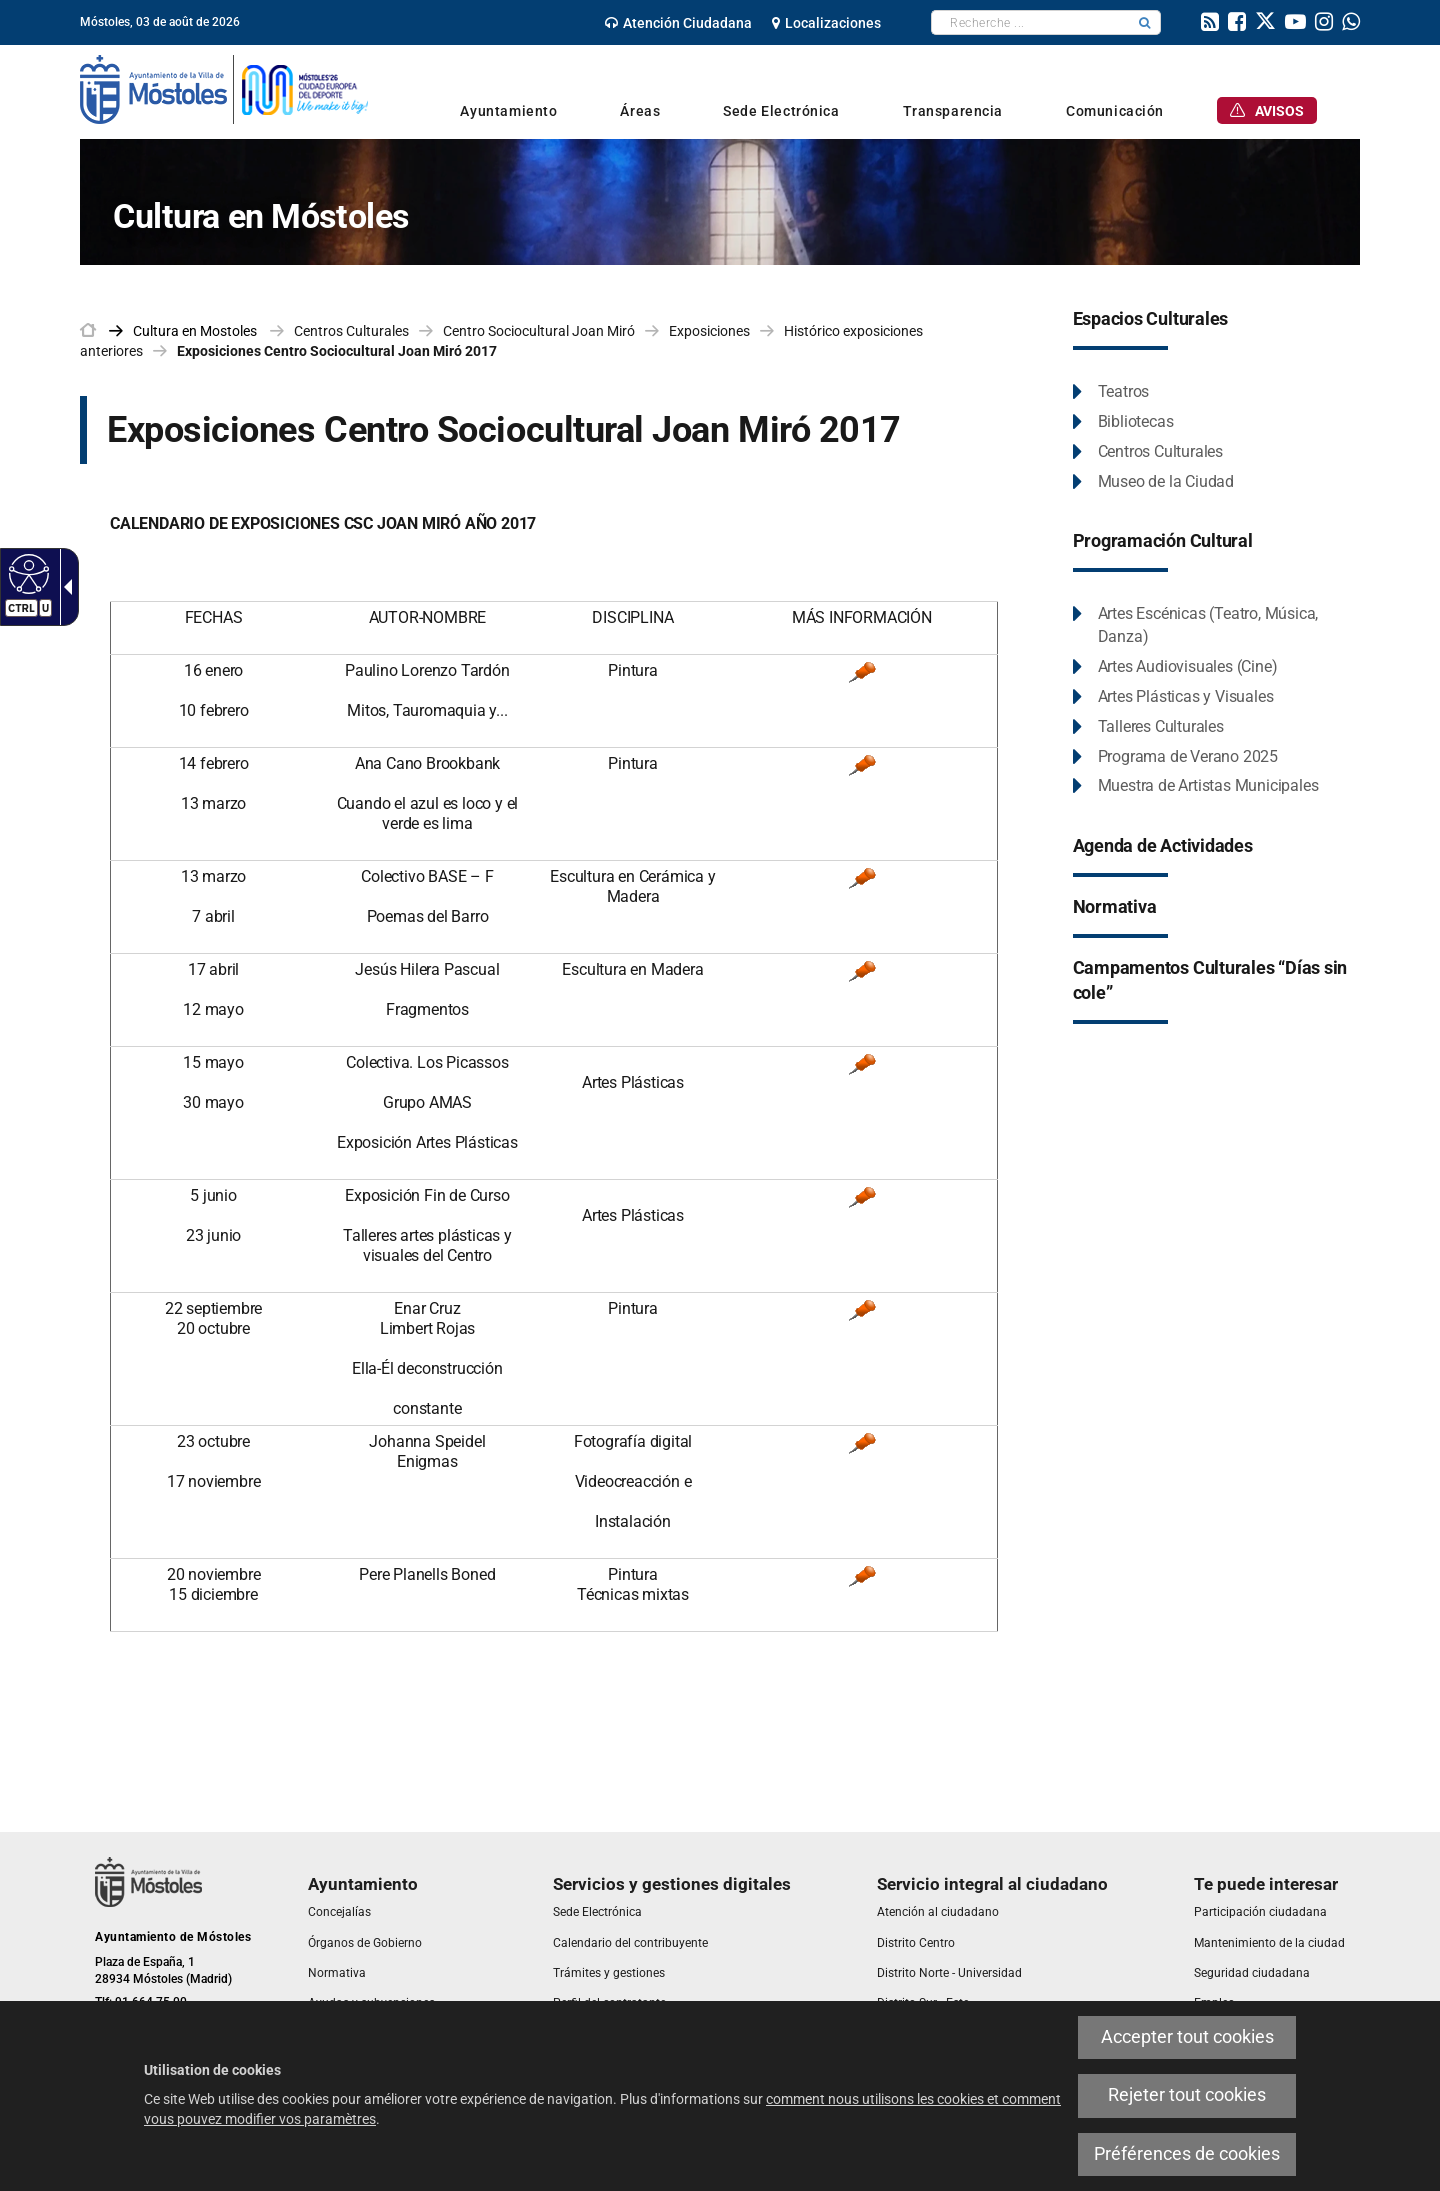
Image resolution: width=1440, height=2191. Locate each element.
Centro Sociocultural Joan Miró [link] (539, 331)
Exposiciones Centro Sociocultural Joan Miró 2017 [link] (337, 351)
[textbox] (1030, 22)
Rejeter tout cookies (1187, 2095)
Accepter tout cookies (1187, 2037)
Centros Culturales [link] (351, 331)
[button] (1145, 22)
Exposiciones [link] (709, 331)
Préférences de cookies (1187, 2154)
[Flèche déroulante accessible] (64, 587)
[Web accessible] (26, 573)
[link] (678, 23)
